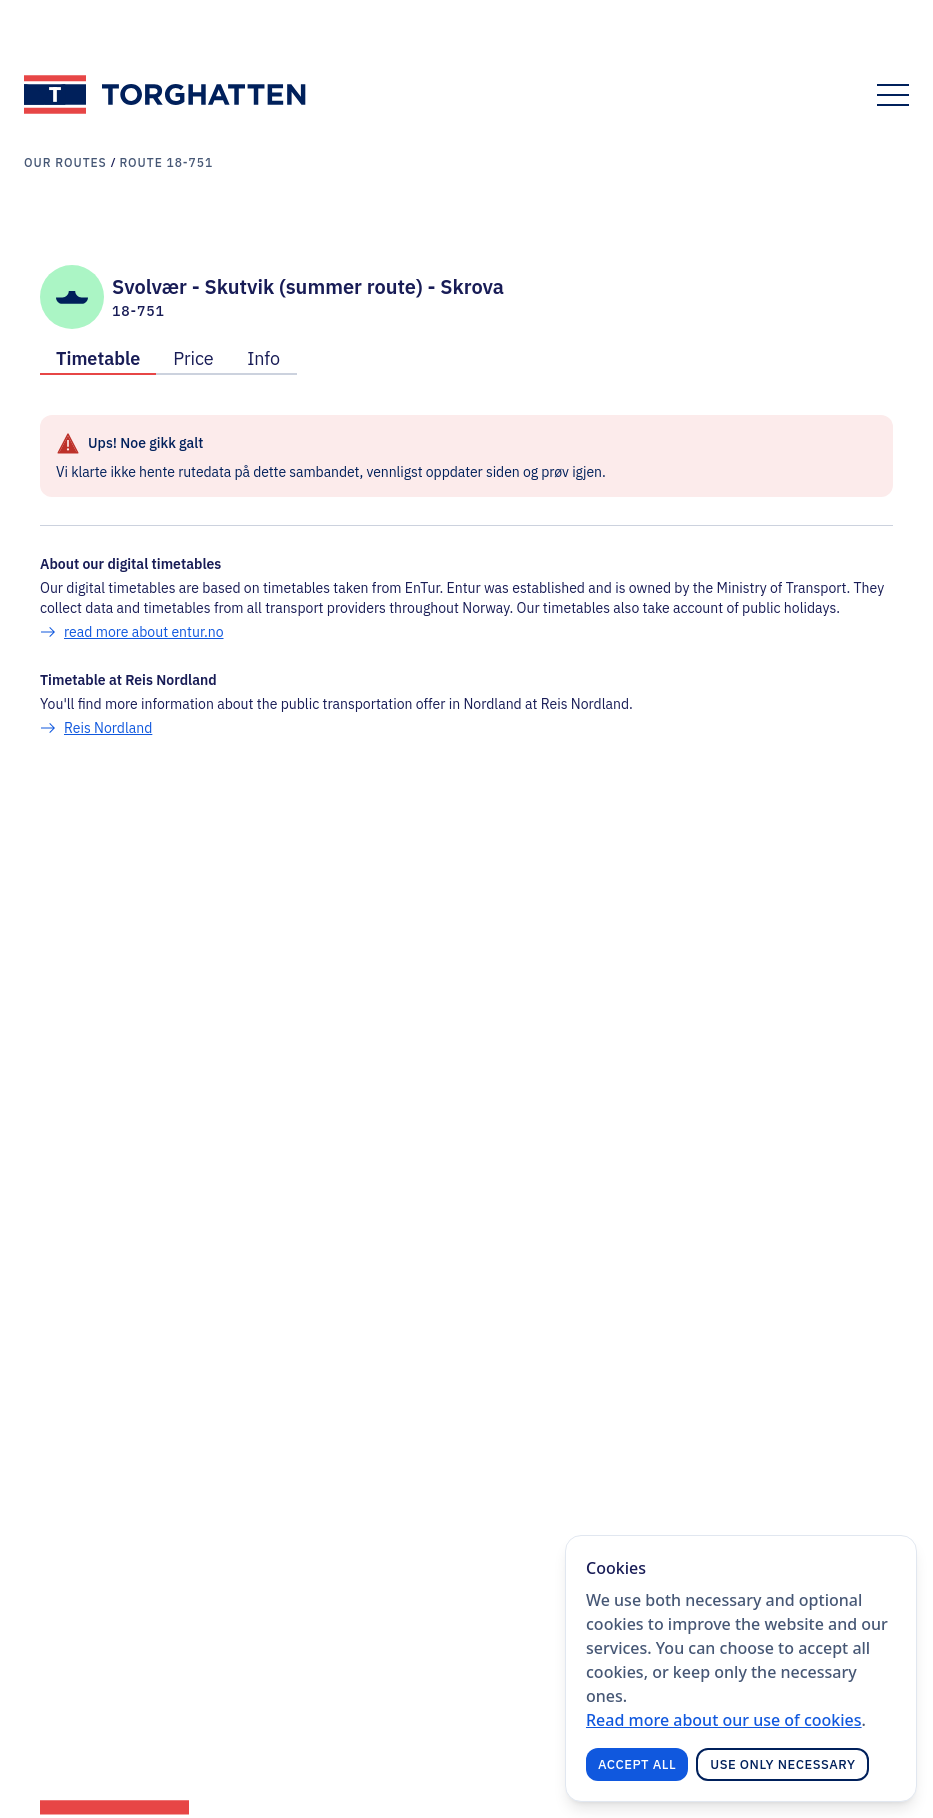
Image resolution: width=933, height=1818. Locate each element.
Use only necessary (782, 1764)
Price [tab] (193, 358)
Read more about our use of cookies (724, 1720)
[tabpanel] (466, 576)
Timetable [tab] (98, 358)
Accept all (637, 1764)
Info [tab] (263, 358)
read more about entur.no (144, 632)
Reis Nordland (108, 728)
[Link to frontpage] (166, 94)
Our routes (65, 162)
